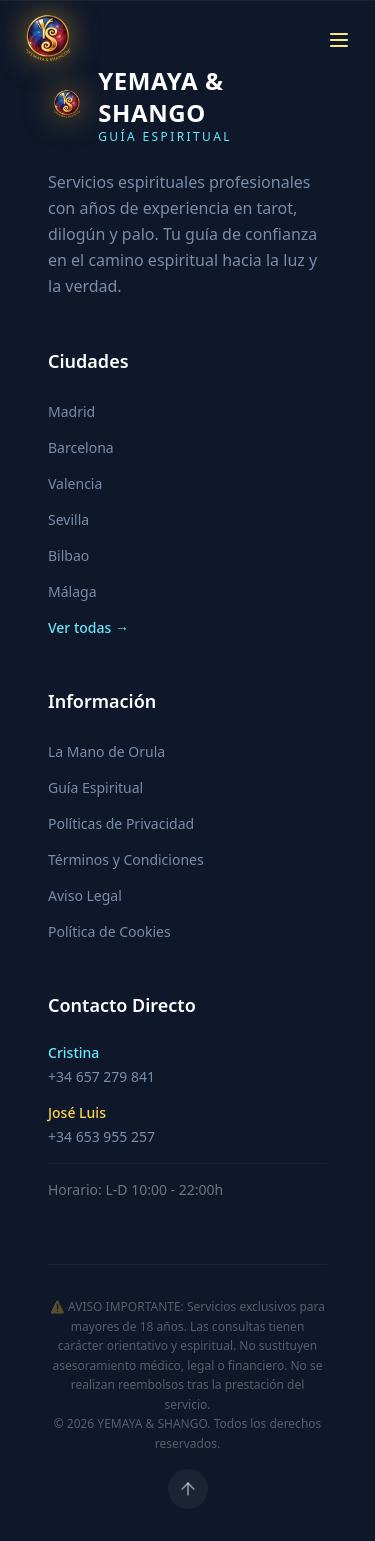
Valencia (75, 483)
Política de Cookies (109, 931)
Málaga (72, 591)
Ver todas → (88, 627)
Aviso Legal (85, 895)
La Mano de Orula (106, 751)
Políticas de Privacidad (121, 823)
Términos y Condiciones (126, 859)
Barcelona (81, 447)
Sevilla (68, 519)
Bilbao (68, 555)
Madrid (71, 411)
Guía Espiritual (95, 787)
